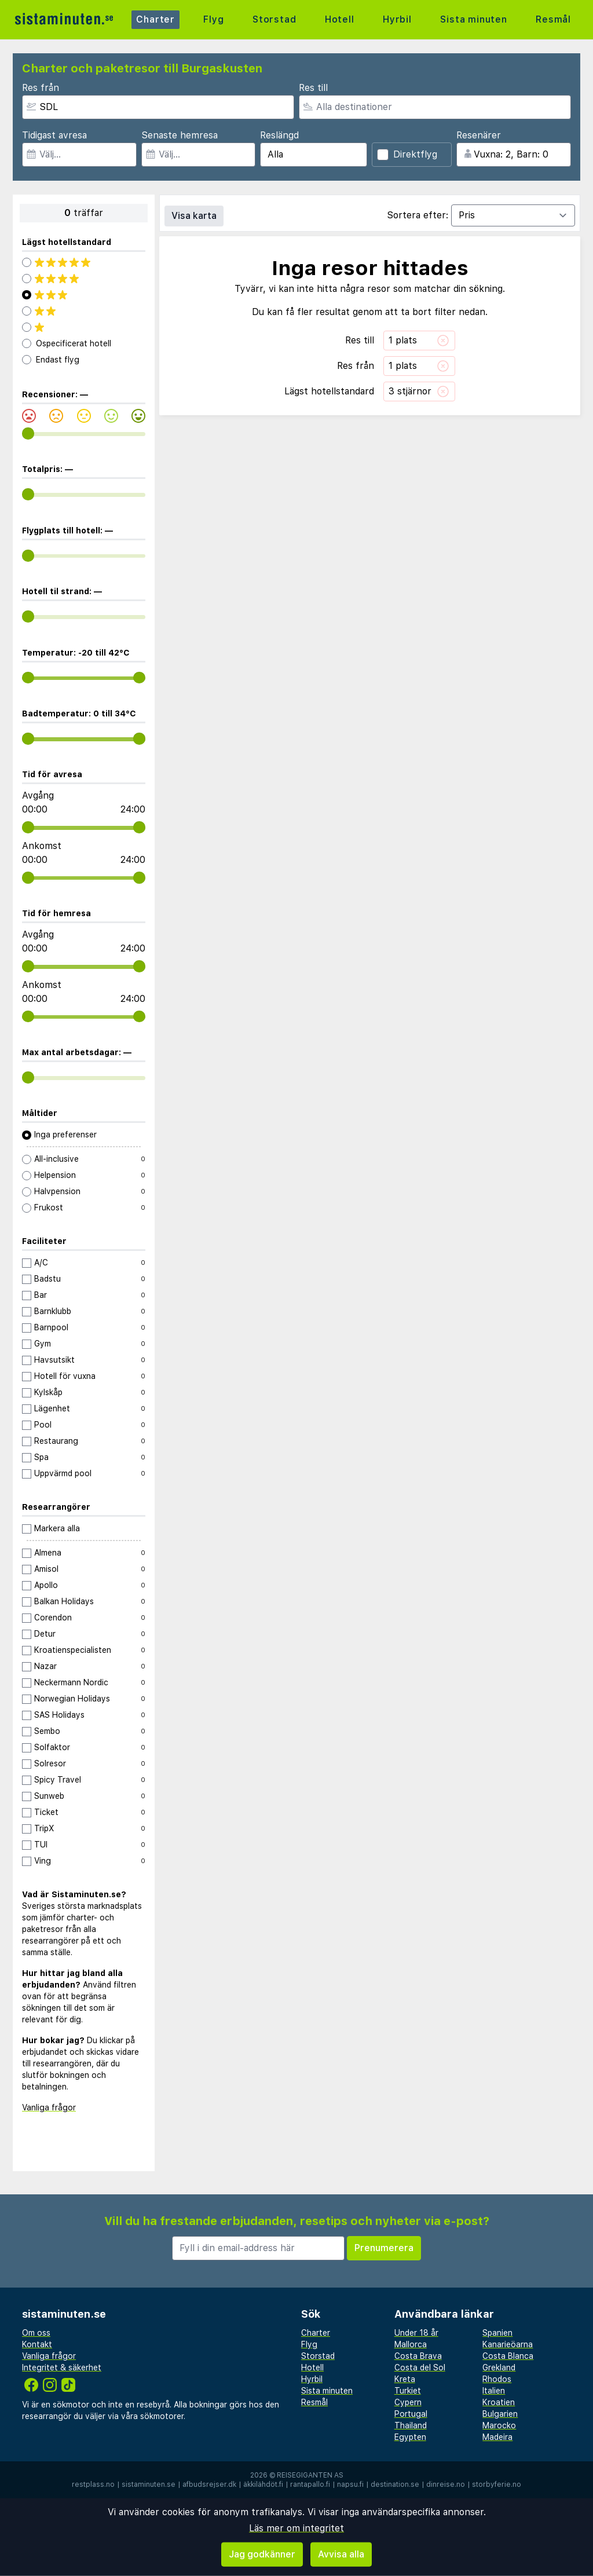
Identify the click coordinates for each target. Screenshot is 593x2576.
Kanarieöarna (507, 2344)
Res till (313, 87)
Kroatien (498, 2402)
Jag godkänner (262, 2554)
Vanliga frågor (49, 2107)
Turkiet (407, 2390)
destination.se (395, 2484)
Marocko (499, 2425)
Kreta (404, 2379)
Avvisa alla (341, 2554)
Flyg (213, 19)
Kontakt (37, 2344)
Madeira (497, 2437)
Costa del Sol (419, 2367)
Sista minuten (473, 19)
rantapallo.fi (310, 2484)
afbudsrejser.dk (209, 2484)
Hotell (339, 19)
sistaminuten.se (148, 2484)
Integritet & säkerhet (61, 2367)
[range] (28, 433)
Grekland (498, 2367)
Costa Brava (418, 2356)
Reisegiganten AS (310, 2475)
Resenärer (478, 135)
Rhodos (496, 2379)
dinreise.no (445, 2484)
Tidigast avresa (54, 135)
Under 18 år (416, 2332)
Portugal (410, 2413)
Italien (493, 2390)
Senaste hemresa (179, 135)
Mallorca (410, 2344)
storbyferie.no (496, 2484)
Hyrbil (397, 19)
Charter (155, 19)
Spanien (497, 2332)
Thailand (410, 2425)
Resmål (553, 19)
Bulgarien (500, 2413)
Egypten (410, 2437)
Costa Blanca (507, 2356)
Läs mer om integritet (296, 2528)
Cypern (408, 2402)
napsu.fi (350, 2484)
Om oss (36, 2332)
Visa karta (194, 215)
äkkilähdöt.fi (263, 2484)
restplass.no (93, 2484)
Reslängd (279, 135)
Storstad (274, 19)
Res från (40, 87)
